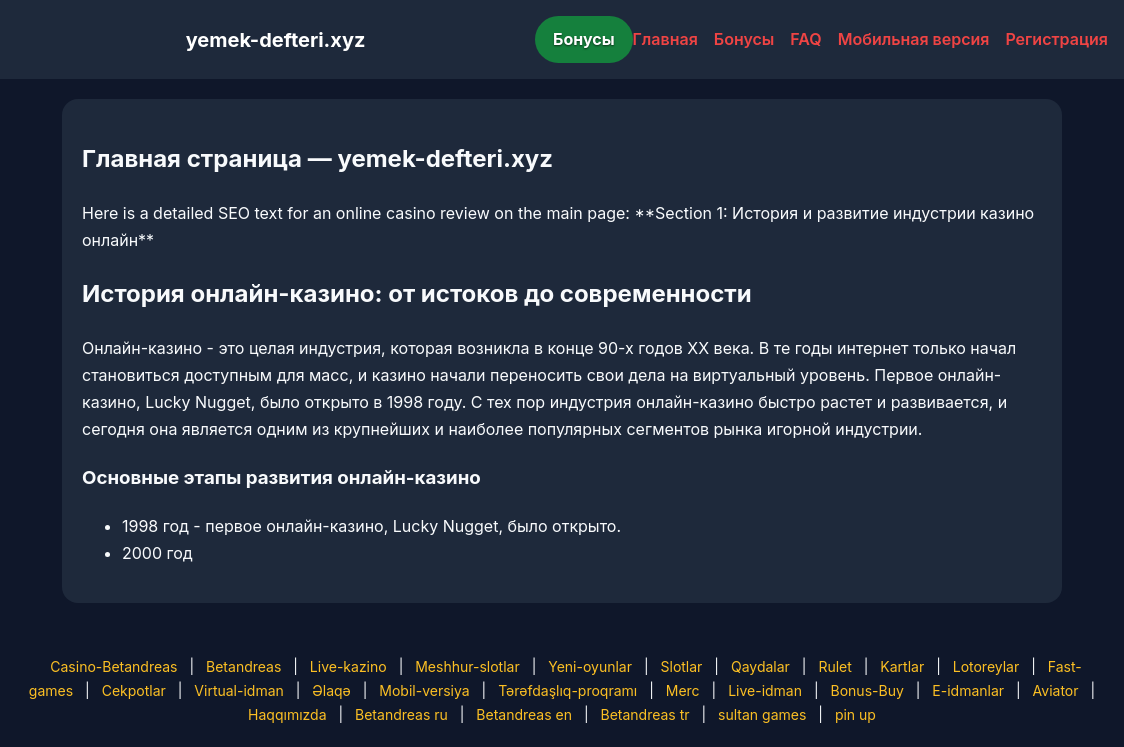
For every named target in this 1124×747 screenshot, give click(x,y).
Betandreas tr (645, 714)
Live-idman (765, 690)
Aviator (1056, 690)
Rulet (834, 666)
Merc (683, 690)
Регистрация (1056, 39)
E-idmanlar (968, 690)
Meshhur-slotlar (467, 666)
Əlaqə (331, 690)
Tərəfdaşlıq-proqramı (567, 690)
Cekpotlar (134, 690)
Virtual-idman (238, 690)
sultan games (762, 714)
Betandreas (243, 666)
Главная (665, 39)
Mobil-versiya (424, 690)
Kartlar (902, 666)
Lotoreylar (986, 666)
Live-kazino (348, 666)
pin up (855, 714)
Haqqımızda (287, 714)
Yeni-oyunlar (590, 666)
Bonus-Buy (867, 690)
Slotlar (682, 666)
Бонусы (584, 39)
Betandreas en (524, 714)
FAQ (805, 39)
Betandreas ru (401, 714)
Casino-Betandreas (113, 666)
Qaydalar (760, 666)
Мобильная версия (914, 39)
